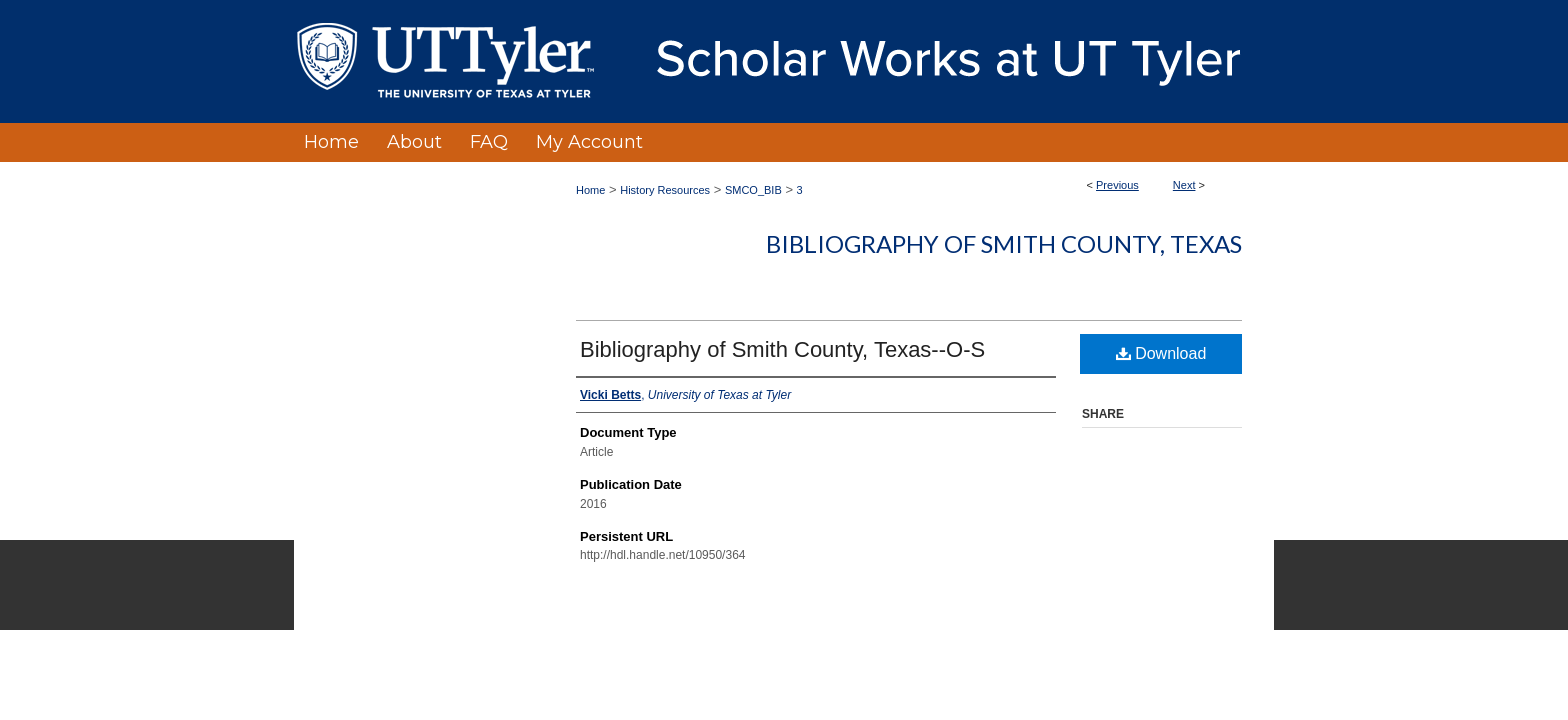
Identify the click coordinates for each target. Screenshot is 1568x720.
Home (590, 190)
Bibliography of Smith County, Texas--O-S (782, 349)
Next (1184, 185)
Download (1161, 353)
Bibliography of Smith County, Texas (1004, 243)
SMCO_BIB (753, 190)
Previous (1117, 185)
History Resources (665, 190)
